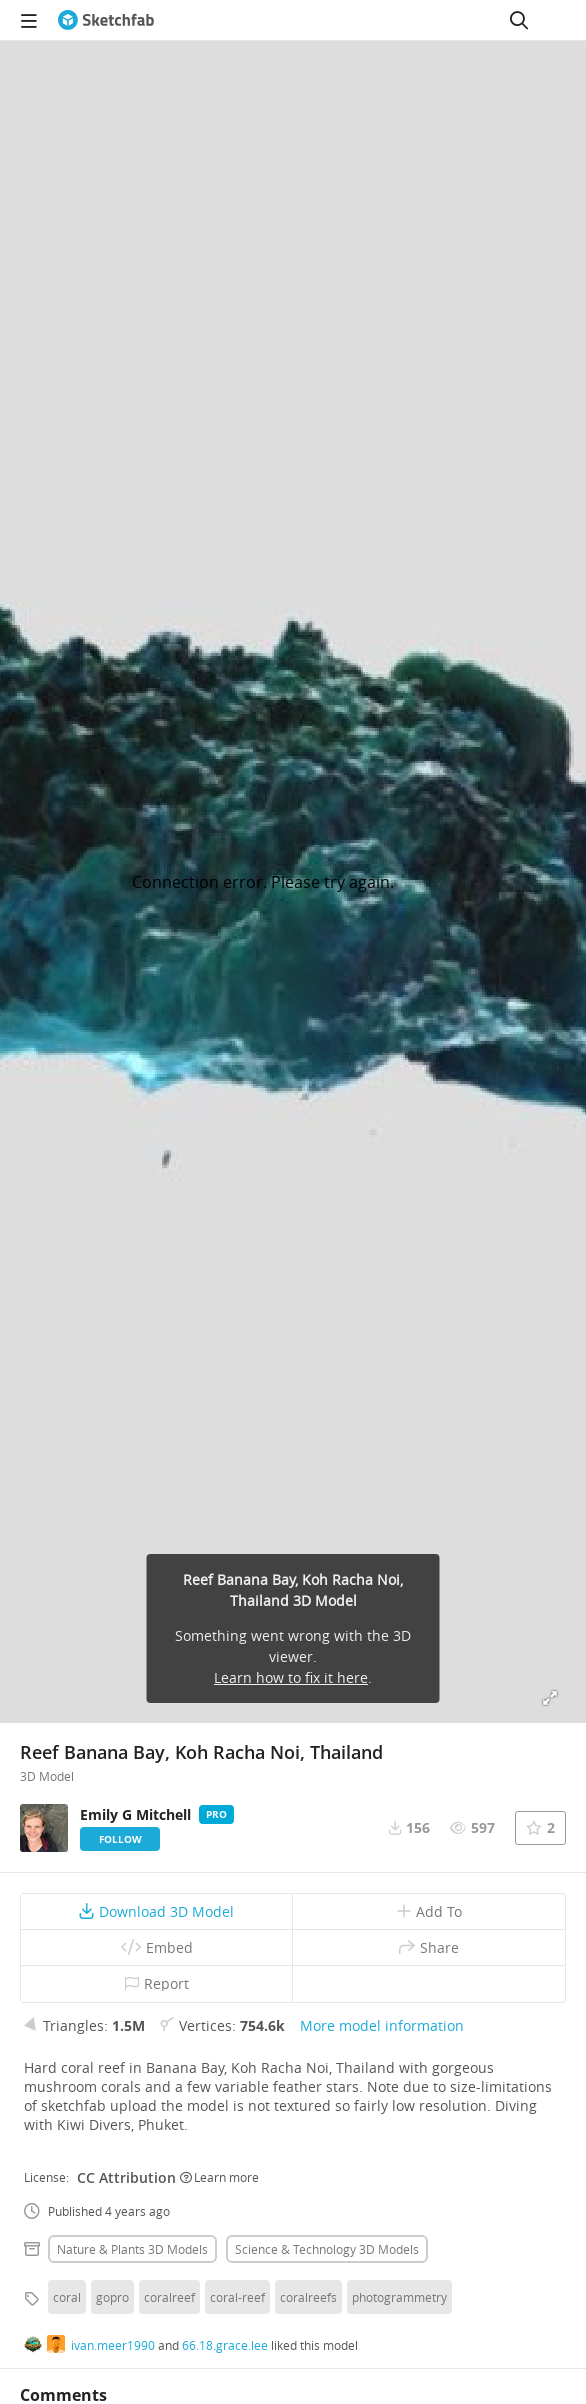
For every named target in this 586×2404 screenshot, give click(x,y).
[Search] (519, 20)
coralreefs (308, 2297)
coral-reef (237, 2297)
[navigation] (29, 20)
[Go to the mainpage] (106, 20)
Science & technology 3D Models (327, 2249)
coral (67, 2297)
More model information (382, 2025)
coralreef (169, 2297)
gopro (112, 2297)
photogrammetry (399, 2297)
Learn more (219, 2177)
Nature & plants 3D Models (132, 2249)
